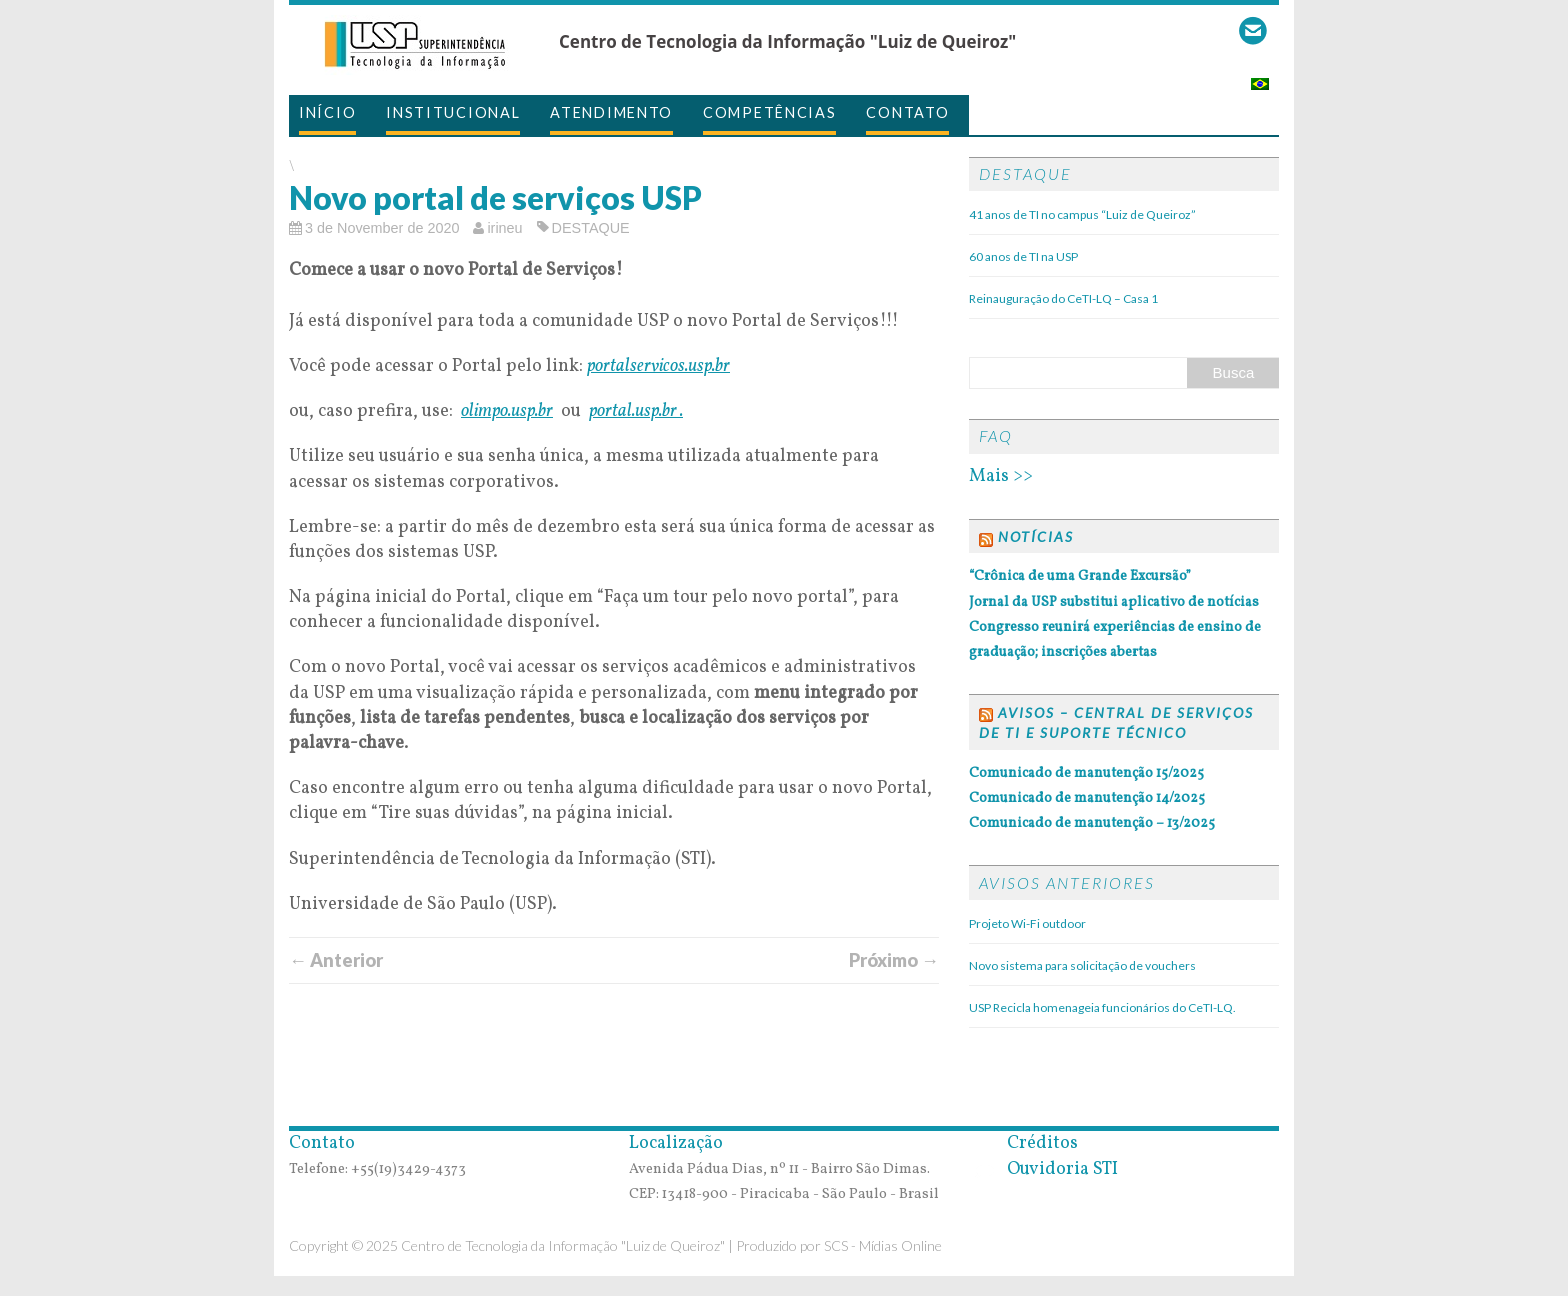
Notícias (1036, 536)
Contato (907, 112)
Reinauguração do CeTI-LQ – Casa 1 (1063, 298)
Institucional (453, 112)
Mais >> (1001, 476)
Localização (676, 1143)
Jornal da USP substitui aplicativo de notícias (1114, 602)
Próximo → (894, 960)
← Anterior (336, 960)
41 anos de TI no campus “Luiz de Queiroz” (1082, 214)
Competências (769, 112)
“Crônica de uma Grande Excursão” (1080, 576)
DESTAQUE (591, 228)
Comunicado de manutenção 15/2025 (1086, 773)
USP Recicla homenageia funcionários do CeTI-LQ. (1102, 1007)
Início (327, 112)
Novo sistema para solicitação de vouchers (1082, 965)
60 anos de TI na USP (1023, 256)
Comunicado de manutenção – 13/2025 (1092, 823)
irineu (504, 228)
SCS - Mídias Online (883, 1245)
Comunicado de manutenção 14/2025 (1087, 798)
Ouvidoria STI (1043, 1169)
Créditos (1023, 1143)
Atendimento (611, 112)
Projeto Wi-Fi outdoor (1027, 923)
